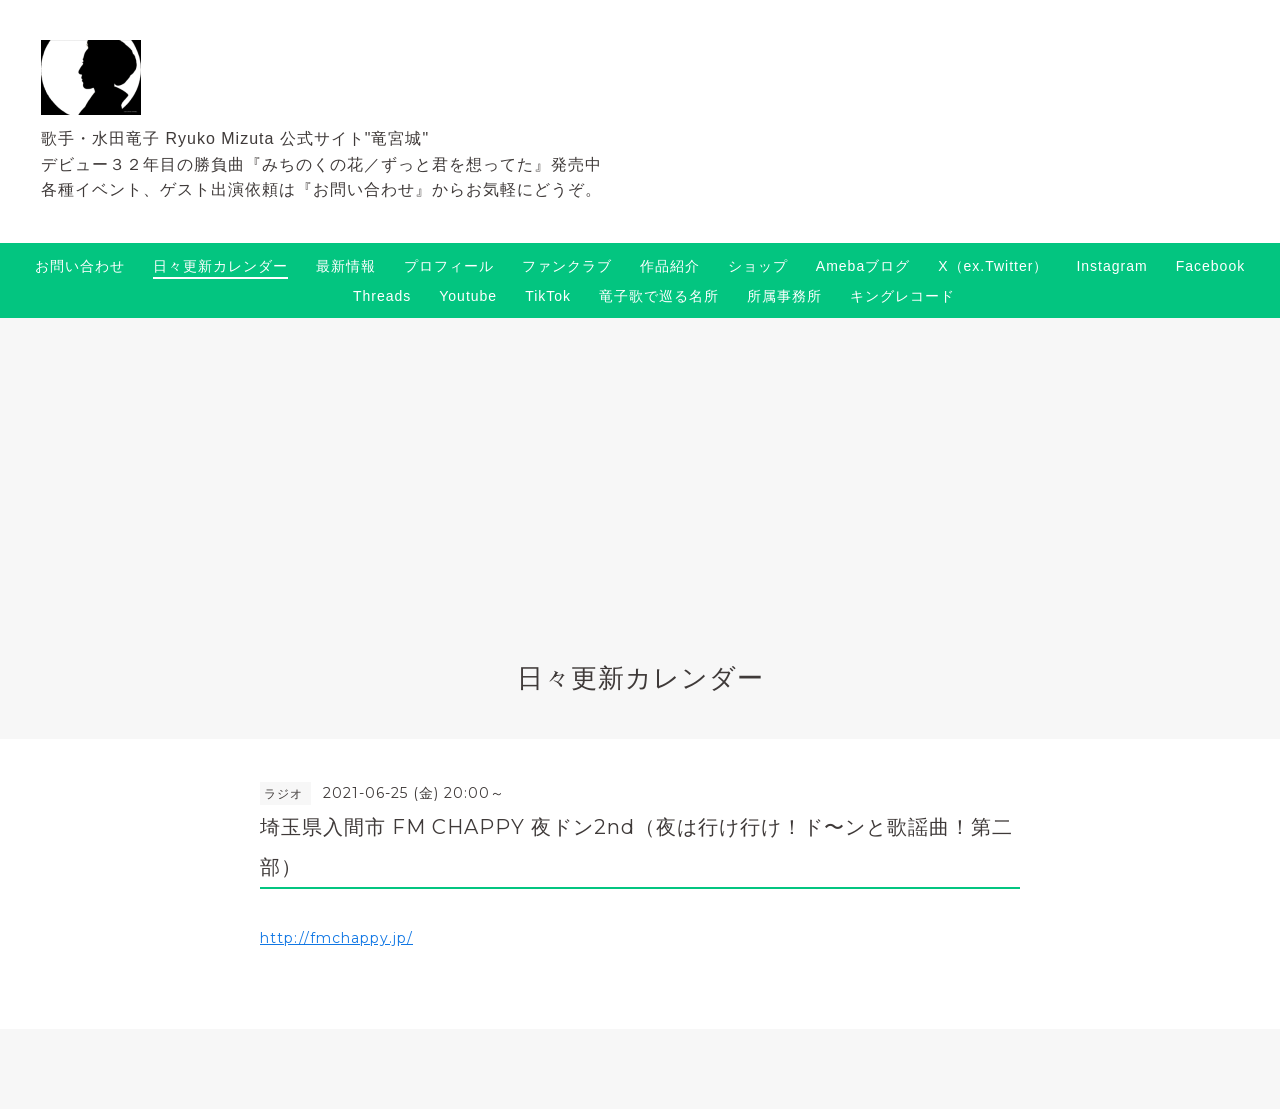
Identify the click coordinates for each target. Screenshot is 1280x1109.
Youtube (468, 296)
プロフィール (449, 266)
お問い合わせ (80, 266)
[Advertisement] (640, 468)
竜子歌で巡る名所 (659, 296)
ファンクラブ (567, 266)
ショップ (758, 266)
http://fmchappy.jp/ (336, 938)
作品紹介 (670, 266)
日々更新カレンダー (220, 266)
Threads (382, 296)
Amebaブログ (863, 266)
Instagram (1111, 266)
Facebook (1210, 266)
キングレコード (902, 296)
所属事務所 (784, 296)
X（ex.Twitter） (993, 266)
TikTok (548, 296)
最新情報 (346, 266)
